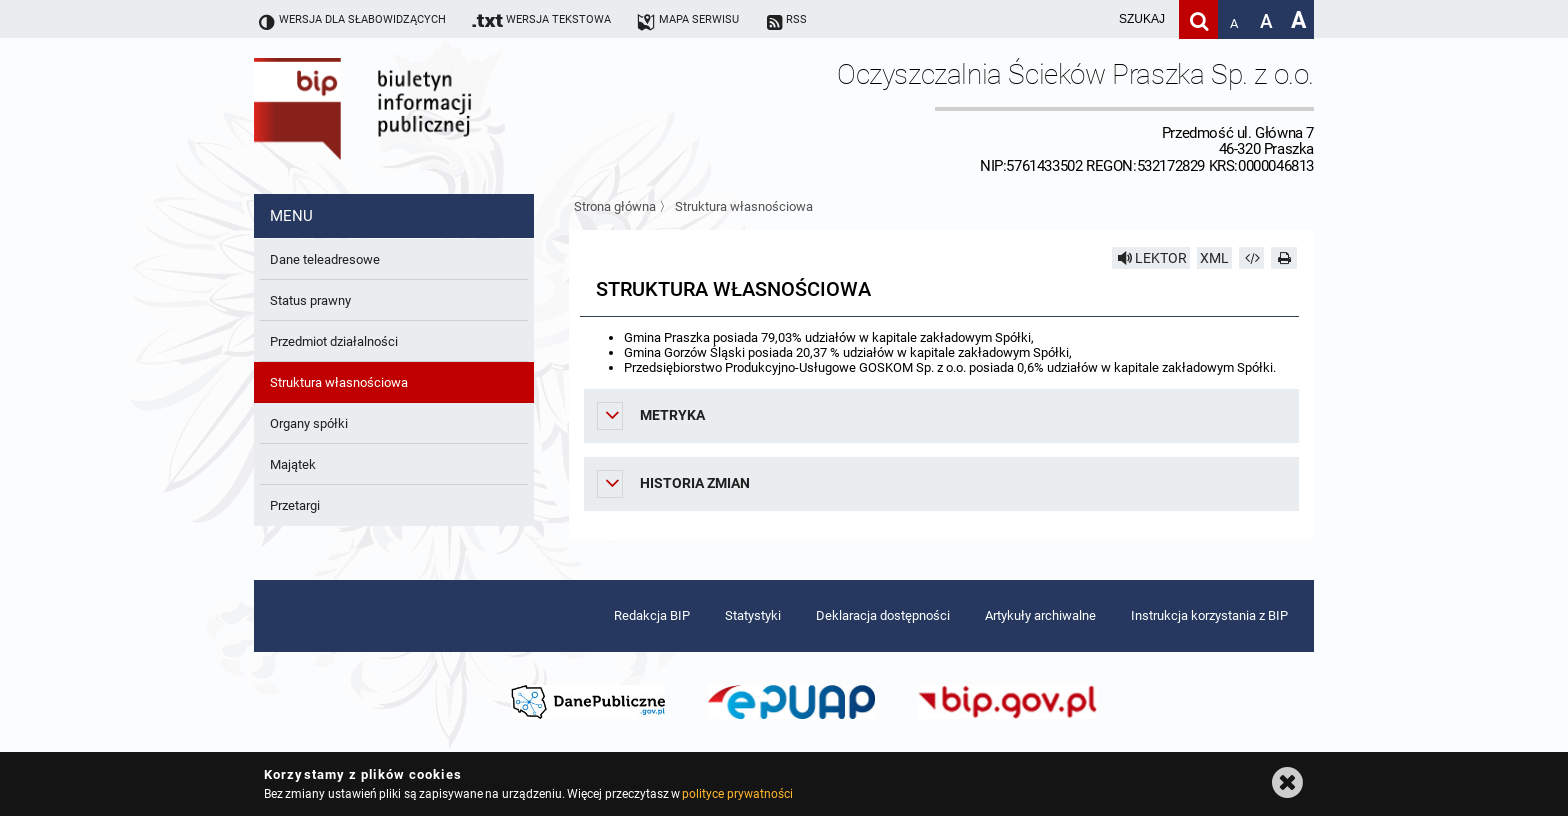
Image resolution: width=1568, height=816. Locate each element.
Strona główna (615, 206)
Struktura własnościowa (744, 206)
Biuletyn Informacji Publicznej (419, 116)
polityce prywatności (737, 794)
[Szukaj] (1198, 19)
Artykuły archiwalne (1040, 615)
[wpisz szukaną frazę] (1092, 19)
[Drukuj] (1284, 258)
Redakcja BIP (652, 615)
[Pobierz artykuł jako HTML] (1252, 258)
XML (1214, 258)
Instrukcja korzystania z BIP (1209, 615)
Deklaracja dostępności (883, 615)
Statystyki (753, 615)
